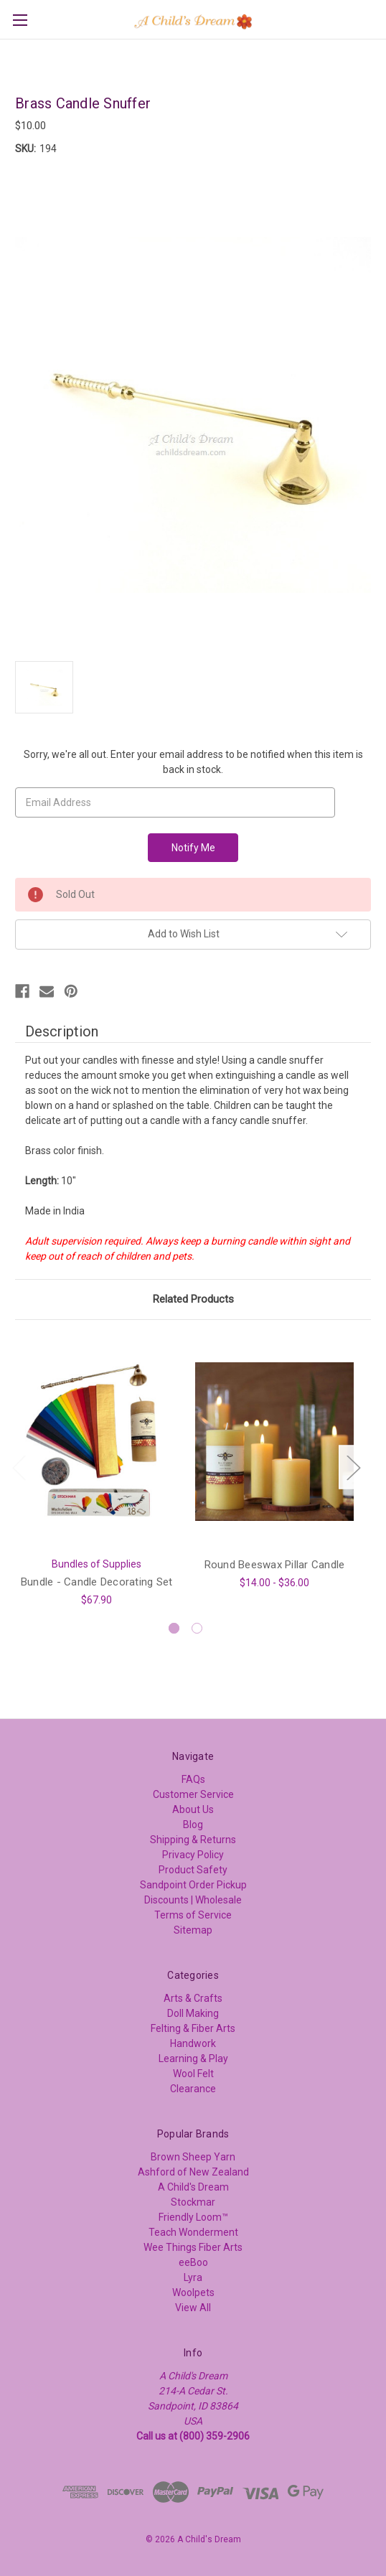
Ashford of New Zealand (193, 2172)
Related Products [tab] (193, 1299)
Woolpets (193, 2292)
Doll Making (193, 2013)
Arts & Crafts (193, 1998)
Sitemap (193, 1930)
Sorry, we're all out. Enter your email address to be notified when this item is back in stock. (193, 762)
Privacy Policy (193, 1854)
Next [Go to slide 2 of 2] (353, 1467)
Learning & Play (193, 2058)
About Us (193, 1809)
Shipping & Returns (193, 1839)
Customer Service (193, 1794)
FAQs (193, 1779)
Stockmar (193, 2202)
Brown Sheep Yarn (193, 2157)
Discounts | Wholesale (193, 1900)
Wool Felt (193, 2073)
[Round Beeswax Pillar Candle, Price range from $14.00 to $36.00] (274, 1441)
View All (193, 2307)
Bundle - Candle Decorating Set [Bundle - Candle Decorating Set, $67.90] (97, 1581)
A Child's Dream (193, 2187)
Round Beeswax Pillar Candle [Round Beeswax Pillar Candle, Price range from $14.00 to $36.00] (274, 1564)
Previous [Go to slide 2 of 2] (18, 1467)
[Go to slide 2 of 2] (197, 1628)
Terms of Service (193, 1915)
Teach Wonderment (193, 2232)
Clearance (193, 2088)
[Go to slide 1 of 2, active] (174, 1628)
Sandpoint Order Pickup (193, 1885)
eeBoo (193, 2262)
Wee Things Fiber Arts (193, 2247)
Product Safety (193, 1869)
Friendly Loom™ (193, 2217)
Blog (193, 1824)
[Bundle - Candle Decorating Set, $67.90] (96, 1441)
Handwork (193, 2043)
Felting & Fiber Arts (193, 2028)
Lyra (193, 2277)
